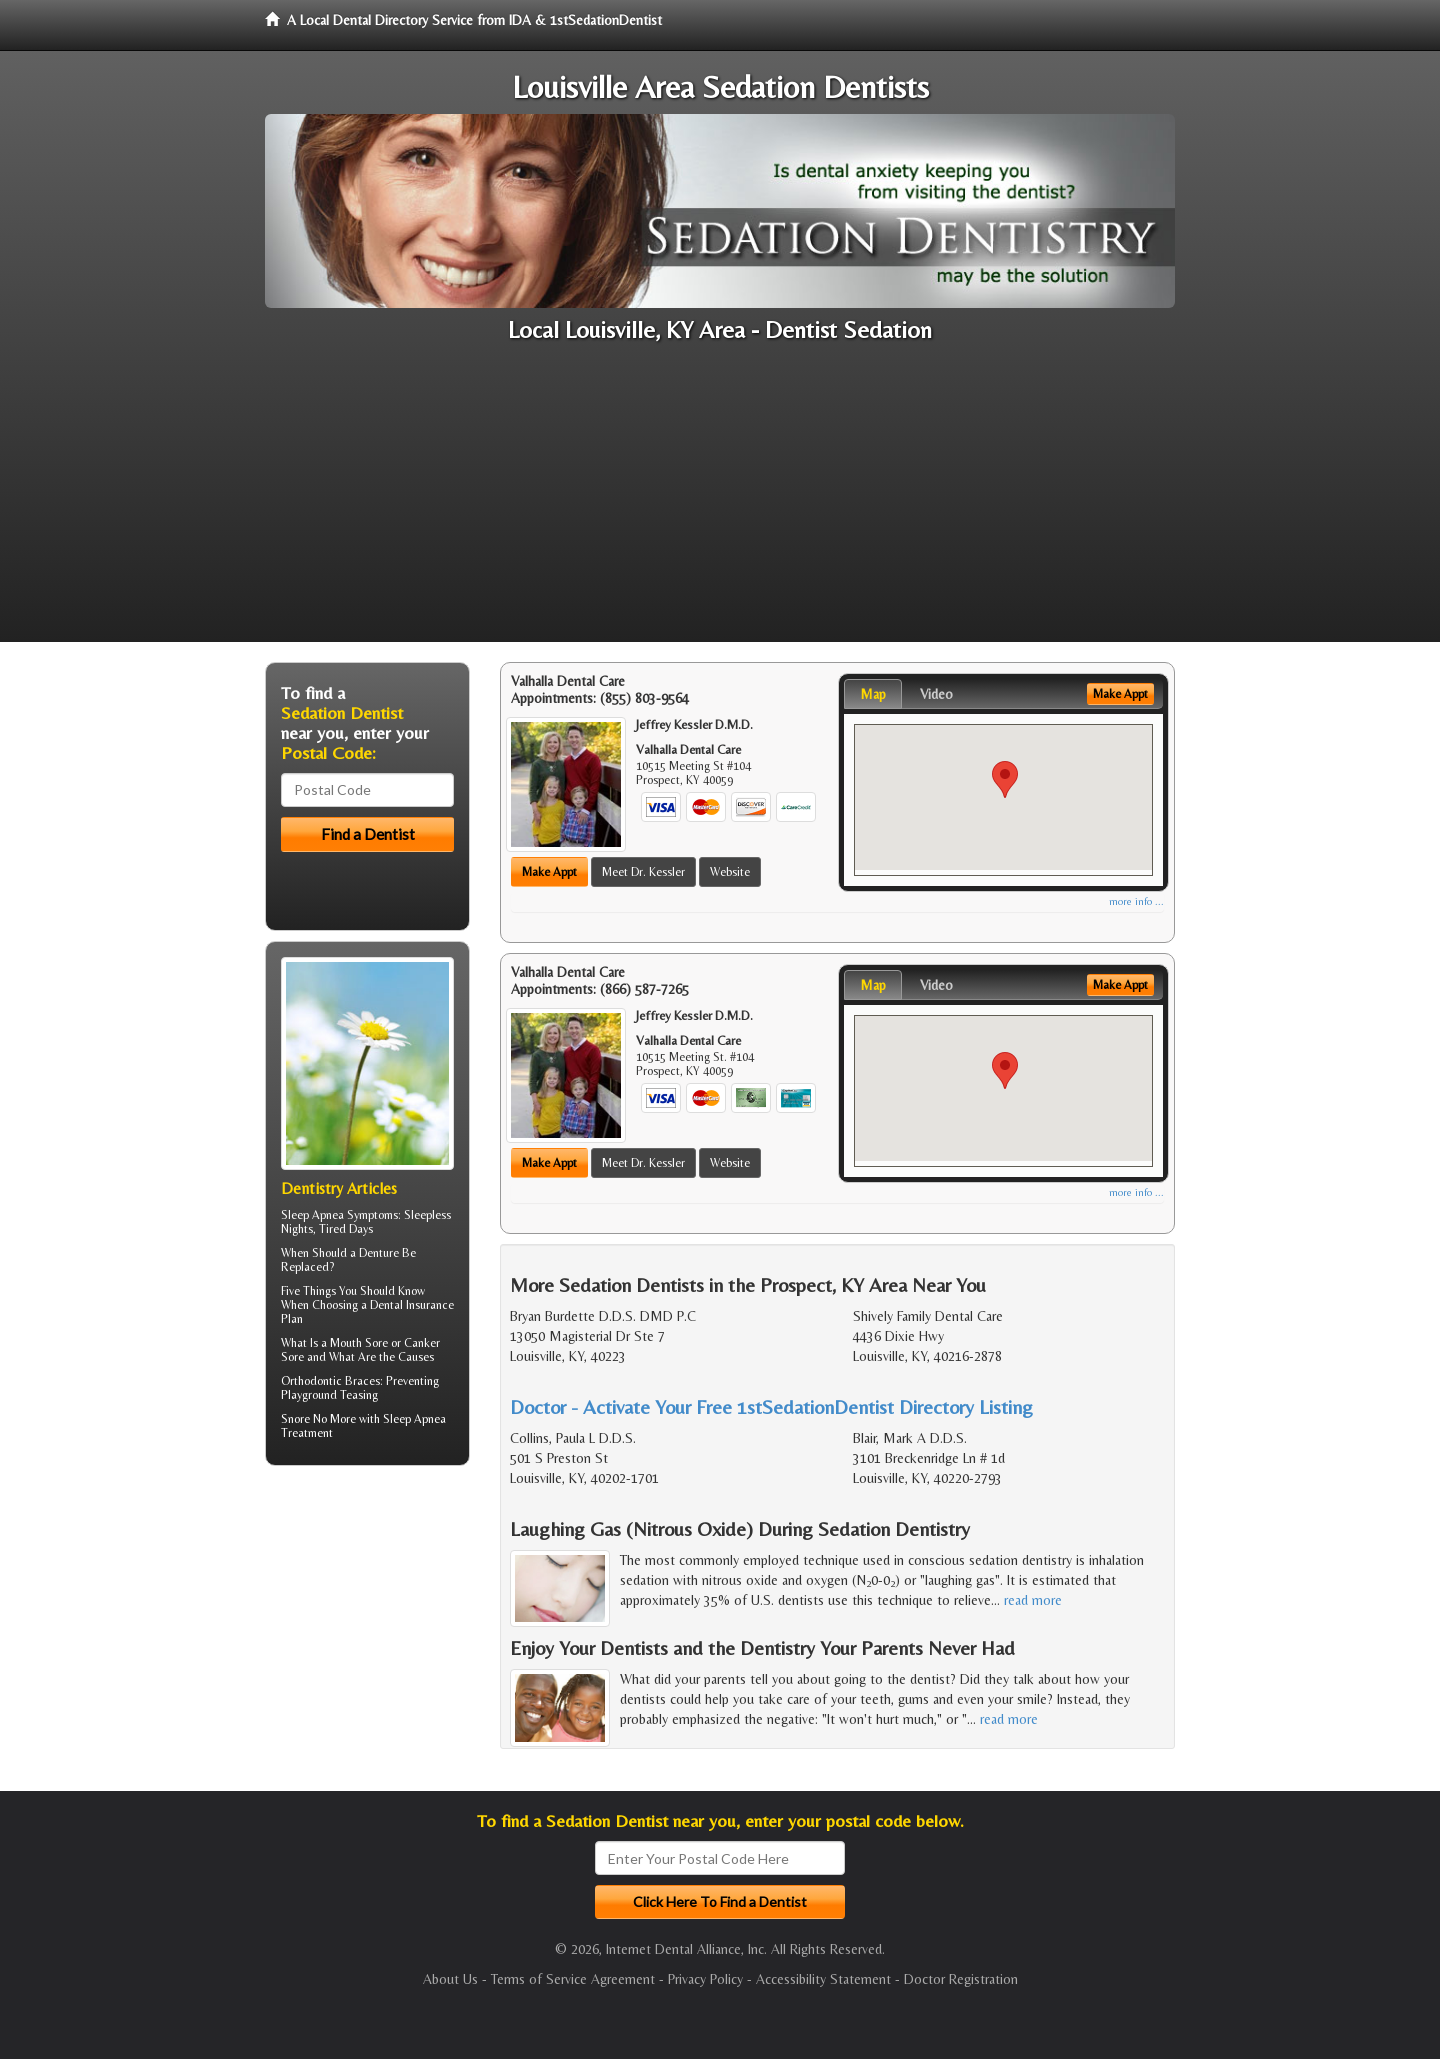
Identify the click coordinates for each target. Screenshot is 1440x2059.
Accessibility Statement (823, 1979)
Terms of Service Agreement (573, 1979)
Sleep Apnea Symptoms (339, 1215)
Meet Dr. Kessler (643, 872)
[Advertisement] (720, 502)
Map (873, 694)
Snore (295, 1419)
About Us (450, 1979)
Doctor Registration (961, 1979)
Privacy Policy (705, 1979)
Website (730, 872)
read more (1033, 1600)
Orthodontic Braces (330, 1381)
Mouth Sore (359, 1343)
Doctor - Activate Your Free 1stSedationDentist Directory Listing (771, 1406)
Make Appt (549, 872)
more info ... (1136, 901)
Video (936, 694)
